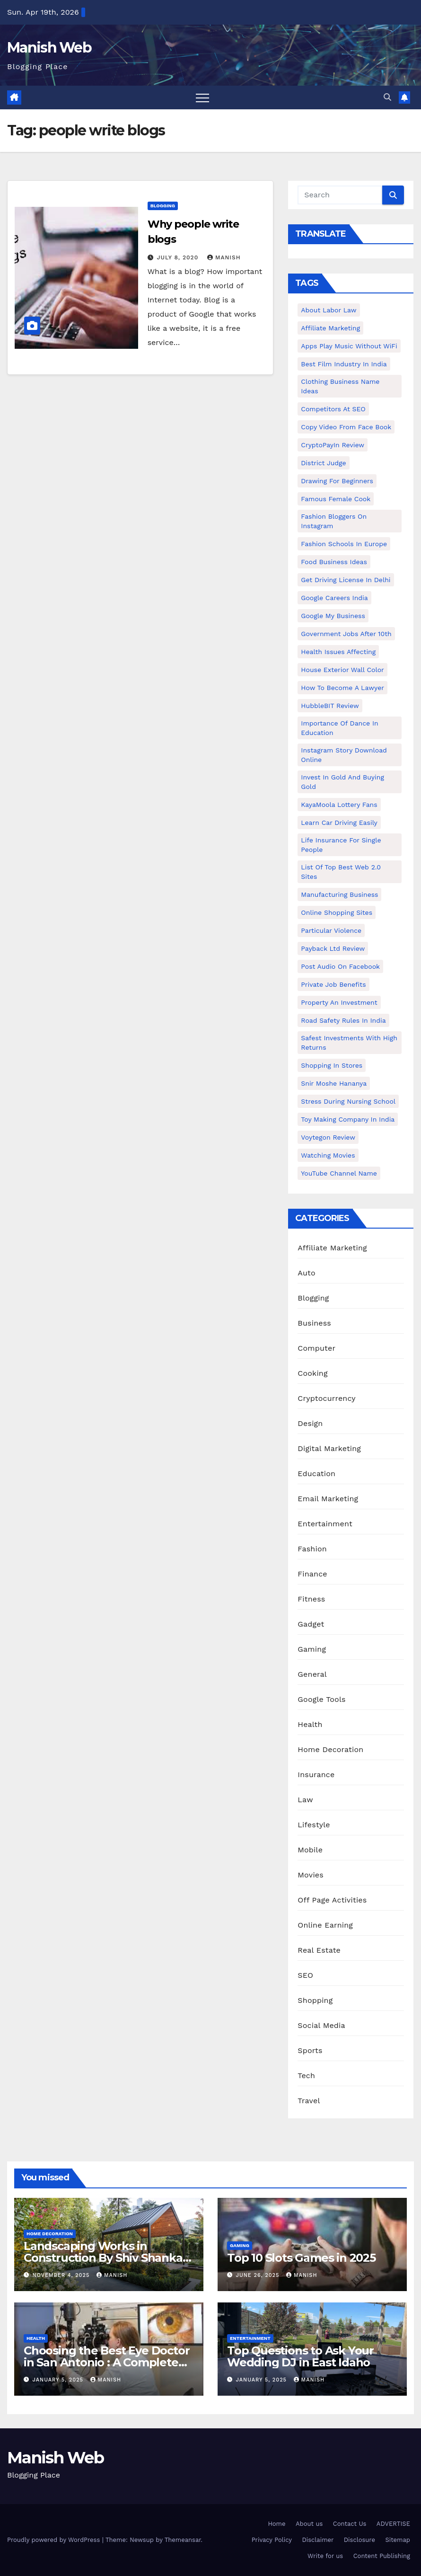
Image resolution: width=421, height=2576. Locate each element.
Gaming (312, 1649)
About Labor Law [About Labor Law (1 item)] (328, 310)
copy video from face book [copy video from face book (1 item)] (346, 427)
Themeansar (183, 2539)
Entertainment (325, 1523)
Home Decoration (330, 1749)
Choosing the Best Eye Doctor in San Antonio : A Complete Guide (106, 2362)
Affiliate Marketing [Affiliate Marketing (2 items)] (330, 328)
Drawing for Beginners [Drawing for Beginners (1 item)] (337, 481)
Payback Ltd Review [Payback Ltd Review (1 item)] (333, 948)
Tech (306, 2075)
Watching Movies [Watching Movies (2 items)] (328, 1155)
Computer (316, 1348)
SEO (305, 1975)
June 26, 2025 (258, 2275)
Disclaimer (317, 2539)
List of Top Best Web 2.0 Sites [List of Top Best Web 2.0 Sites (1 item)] (341, 871)
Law (305, 1799)
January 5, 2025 (59, 2380)
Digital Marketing (329, 1448)
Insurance (316, 1774)
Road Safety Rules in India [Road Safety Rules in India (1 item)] (343, 1020)
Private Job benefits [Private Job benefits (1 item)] (333, 984)
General (312, 1674)
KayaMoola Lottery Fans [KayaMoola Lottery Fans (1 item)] (339, 804)
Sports (310, 2050)
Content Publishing (381, 2555)
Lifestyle (314, 1824)
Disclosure (359, 2539)
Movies (311, 1874)
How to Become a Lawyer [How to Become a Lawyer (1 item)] (342, 687)
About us (309, 2523)
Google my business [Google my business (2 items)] (333, 616)
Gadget (311, 1624)
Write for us (325, 2555)
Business (314, 1323)
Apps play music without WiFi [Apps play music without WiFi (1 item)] (349, 346)
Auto (306, 1272)
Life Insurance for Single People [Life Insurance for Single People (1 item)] (341, 844)
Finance (312, 1573)
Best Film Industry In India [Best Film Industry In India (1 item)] (343, 364)
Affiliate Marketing (332, 1247)
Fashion (312, 1548)
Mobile (310, 1849)
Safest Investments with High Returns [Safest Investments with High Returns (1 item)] (349, 1042)
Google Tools (321, 1699)
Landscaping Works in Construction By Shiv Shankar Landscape (105, 2257)
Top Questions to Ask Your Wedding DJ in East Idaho (300, 2356)
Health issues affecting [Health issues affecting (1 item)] (338, 651)
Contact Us (350, 2523)
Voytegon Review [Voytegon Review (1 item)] (328, 1137)
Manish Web (49, 47)
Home (276, 2523)
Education (316, 1473)
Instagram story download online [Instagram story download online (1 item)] (344, 754)
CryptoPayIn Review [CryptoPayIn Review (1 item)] (332, 445)
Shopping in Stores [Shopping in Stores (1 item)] (331, 1065)
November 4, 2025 (62, 2275)
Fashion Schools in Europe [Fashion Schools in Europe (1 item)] (344, 544)
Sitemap (397, 2539)
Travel (309, 2100)
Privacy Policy (272, 2539)
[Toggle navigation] (202, 97)
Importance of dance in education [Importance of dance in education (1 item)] (339, 727)
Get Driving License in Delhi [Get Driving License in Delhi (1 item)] (345, 580)
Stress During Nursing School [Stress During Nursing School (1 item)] (348, 1101)
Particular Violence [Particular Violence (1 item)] (331, 930)
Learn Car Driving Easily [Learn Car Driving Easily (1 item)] (339, 822)
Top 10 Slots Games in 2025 (301, 2258)
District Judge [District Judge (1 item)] (323, 463)
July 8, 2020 (179, 257)
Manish (223, 257)
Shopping (315, 2000)
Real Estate (319, 1950)
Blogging (162, 205)
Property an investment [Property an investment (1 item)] (339, 1002)
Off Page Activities (332, 1899)
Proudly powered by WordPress (54, 2539)
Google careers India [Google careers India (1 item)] (334, 598)
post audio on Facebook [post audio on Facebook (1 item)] (340, 966)
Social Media (321, 2025)
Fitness (311, 1598)
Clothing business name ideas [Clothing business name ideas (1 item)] (340, 386)
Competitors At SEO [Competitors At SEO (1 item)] (333, 409)
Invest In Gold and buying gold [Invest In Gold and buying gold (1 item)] (342, 781)
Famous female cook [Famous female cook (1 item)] (335, 499)
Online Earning (325, 1925)
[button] (387, 97)
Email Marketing (328, 1498)
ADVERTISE (393, 2523)
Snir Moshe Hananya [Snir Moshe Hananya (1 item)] (334, 1083)
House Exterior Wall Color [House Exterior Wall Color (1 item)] (342, 669)
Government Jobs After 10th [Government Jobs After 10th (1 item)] (346, 633)
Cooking (312, 1373)
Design (310, 1423)
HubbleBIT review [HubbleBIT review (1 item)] (330, 705)
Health (310, 1724)
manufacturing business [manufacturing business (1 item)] (339, 894)
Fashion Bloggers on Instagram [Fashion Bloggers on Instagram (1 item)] (334, 521)
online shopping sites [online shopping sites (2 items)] (336, 912)
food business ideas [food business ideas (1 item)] (334, 562)
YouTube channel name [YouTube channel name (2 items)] (339, 1173)
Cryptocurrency (326, 1398)
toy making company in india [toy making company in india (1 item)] (348, 1119)
